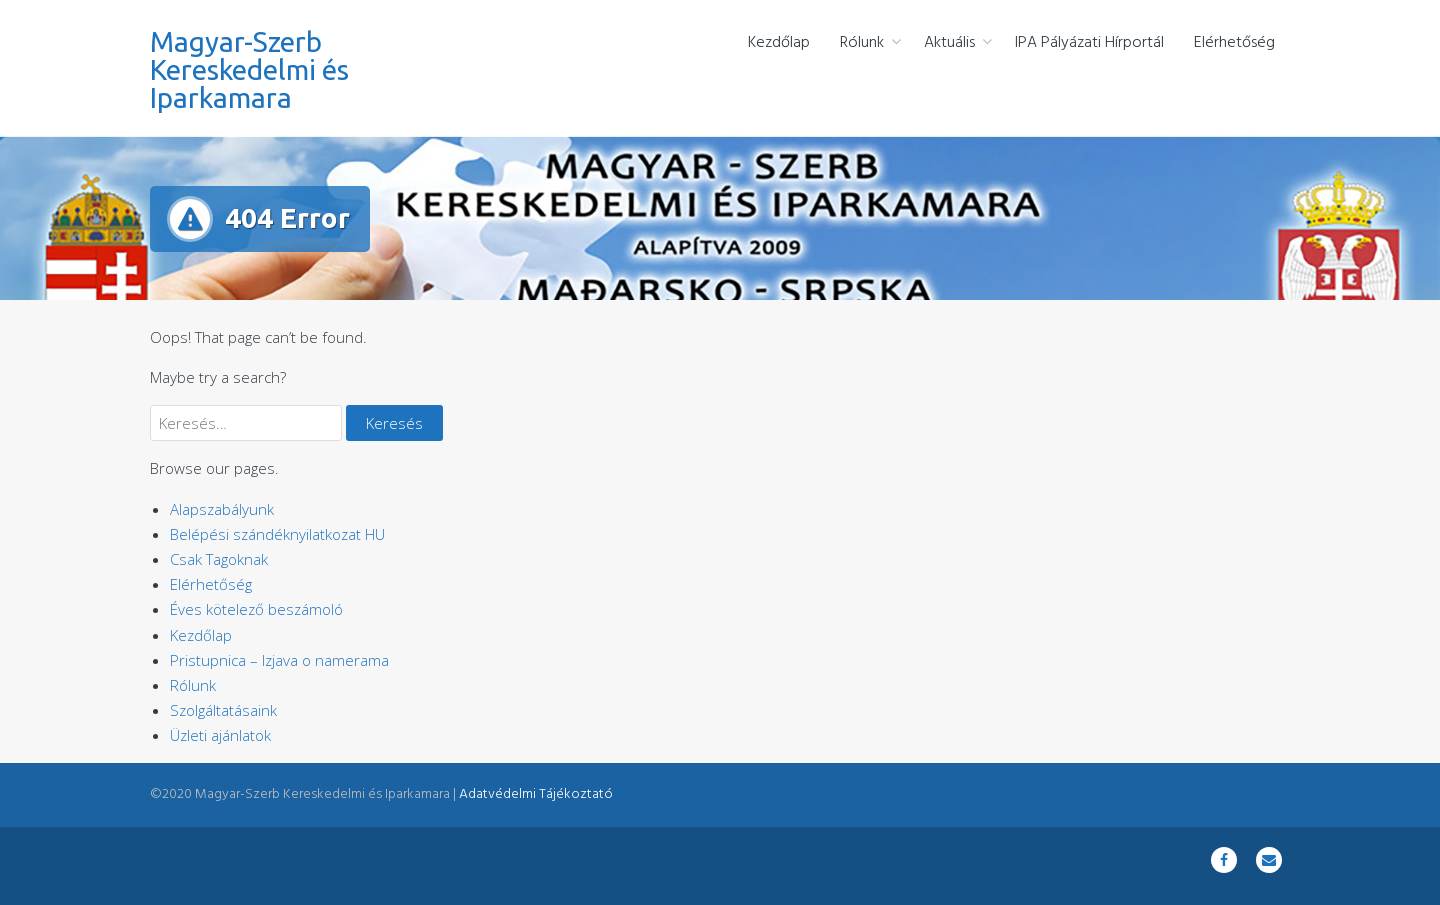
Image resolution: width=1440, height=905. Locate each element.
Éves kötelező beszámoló (256, 609)
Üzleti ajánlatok (220, 735)
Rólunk (862, 43)
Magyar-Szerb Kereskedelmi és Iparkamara (249, 69)
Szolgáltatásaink (223, 710)
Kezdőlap (779, 43)
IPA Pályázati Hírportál (1089, 43)
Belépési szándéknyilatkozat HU (277, 534)
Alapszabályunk (222, 509)
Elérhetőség (1234, 43)
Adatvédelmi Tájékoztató (536, 794)
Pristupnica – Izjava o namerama (279, 660)
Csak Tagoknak (219, 559)
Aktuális (949, 43)
